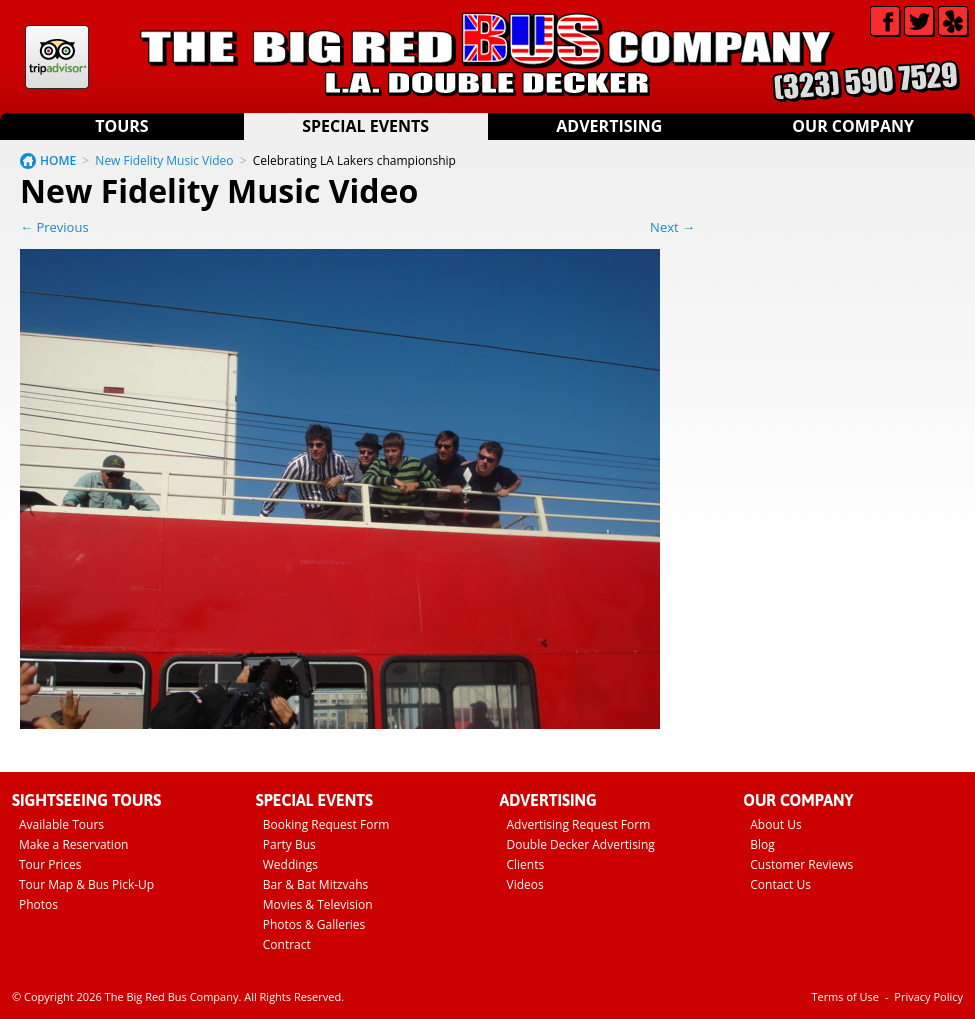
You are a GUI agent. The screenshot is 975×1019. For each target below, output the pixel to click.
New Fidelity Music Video (164, 160)
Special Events (365, 126)
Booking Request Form (326, 824)
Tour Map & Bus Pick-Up (86, 884)
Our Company (853, 126)
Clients (526, 864)
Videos (525, 884)
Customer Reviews (801, 864)
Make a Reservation (73, 844)
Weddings (290, 864)
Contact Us (780, 884)
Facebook (885, 21)
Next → (672, 227)
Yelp (953, 21)
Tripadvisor (57, 57)
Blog (762, 844)
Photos (38, 904)
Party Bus (289, 844)
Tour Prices (50, 864)
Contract (287, 944)
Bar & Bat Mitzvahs (316, 884)
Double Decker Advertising (581, 844)
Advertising (609, 126)
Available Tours (61, 824)
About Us (775, 824)
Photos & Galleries (314, 924)
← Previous (54, 227)
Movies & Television (318, 904)
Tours (121, 126)
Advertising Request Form (579, 824)
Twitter (919, 21)
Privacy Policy (928, 996)
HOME (58, 160)
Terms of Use (845, 996)
